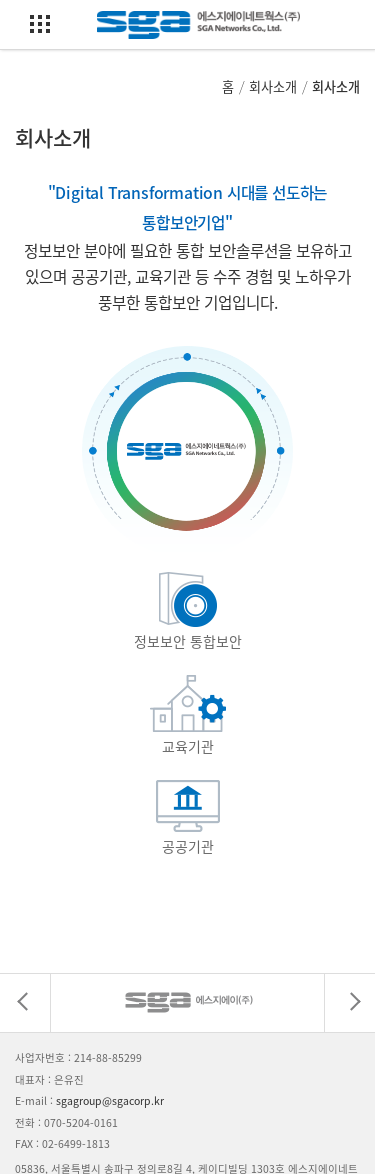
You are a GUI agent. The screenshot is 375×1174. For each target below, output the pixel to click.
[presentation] (25, 1003)
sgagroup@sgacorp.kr (110, 1100)
